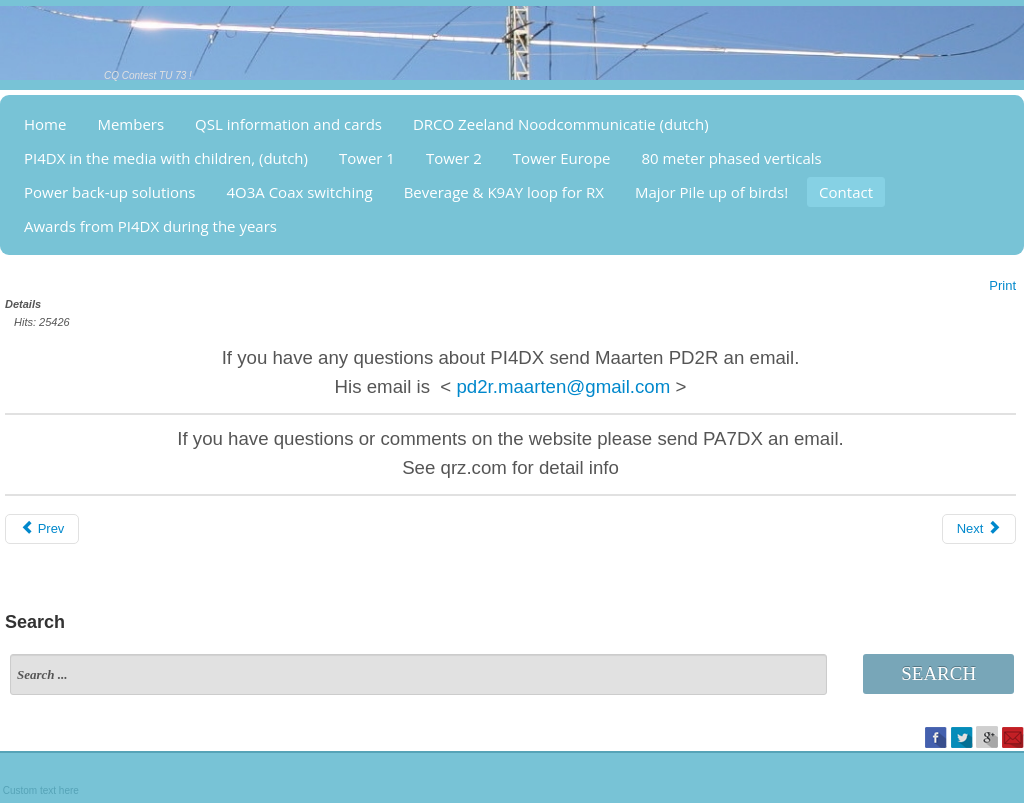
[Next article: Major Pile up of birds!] (979, 529)
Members (130, 124)
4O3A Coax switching (299, 192)
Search (938, 673)
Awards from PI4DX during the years (150, 226)
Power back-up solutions (109, 192)
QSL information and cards (288, 124)
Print (1002, 285)
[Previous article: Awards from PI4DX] (42, 529)
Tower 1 (367, 158)
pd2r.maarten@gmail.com (563, 386)
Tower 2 (454, 158)
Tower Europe (562, 158)
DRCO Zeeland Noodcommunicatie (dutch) (561, 124)
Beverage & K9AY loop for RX (504, 192)
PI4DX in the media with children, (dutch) (166, 158)
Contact (846, 192)
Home (45, 124)
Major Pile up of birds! (711, 192)
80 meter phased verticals (732, 158)
